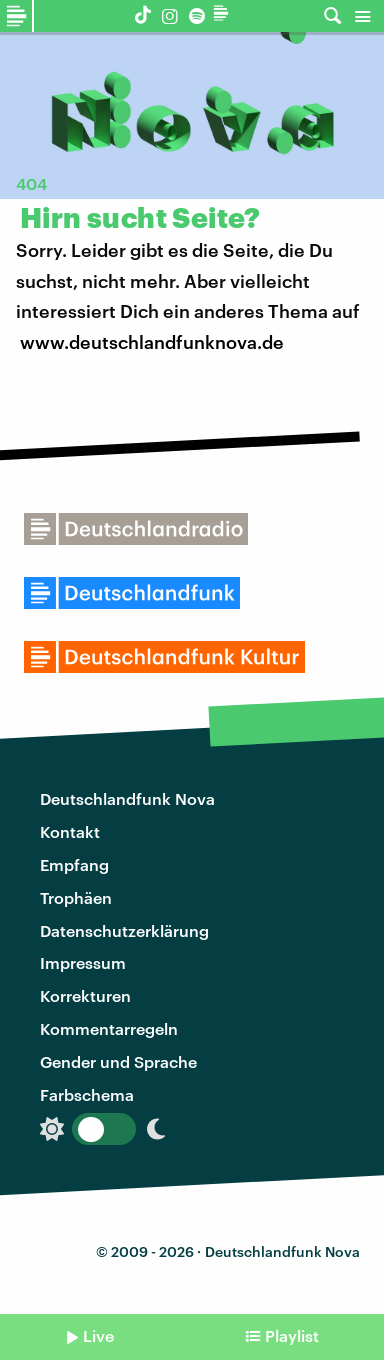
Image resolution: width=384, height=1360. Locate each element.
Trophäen (76, 897)
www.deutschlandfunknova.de (152, 342)
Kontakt (70, 831)
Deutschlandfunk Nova (127, 798)
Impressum (83, 962)
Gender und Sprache (118, 1061)
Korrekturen (85, 995)
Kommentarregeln (109, 1028)
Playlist (292, 1335)
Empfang (74, 864)
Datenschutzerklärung (124, 930)
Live (98, 1335)
